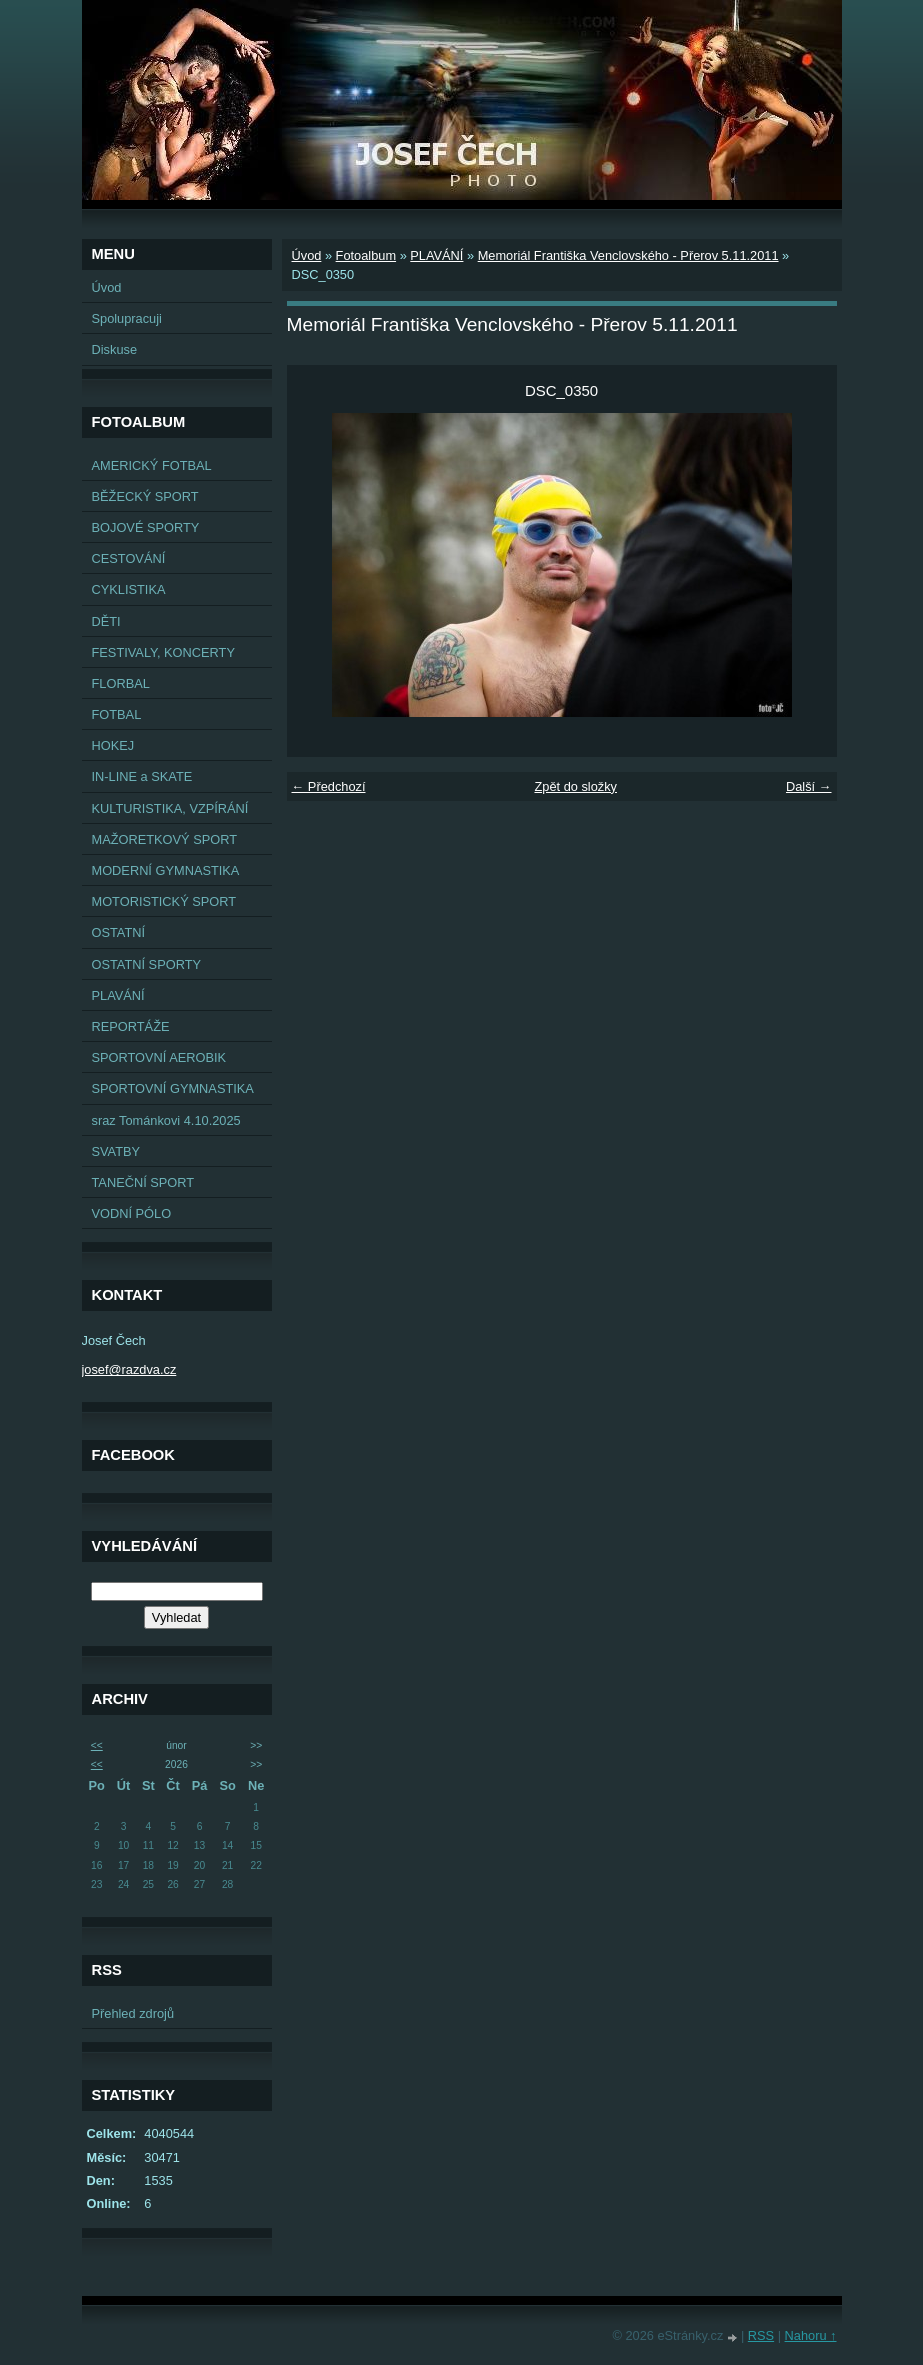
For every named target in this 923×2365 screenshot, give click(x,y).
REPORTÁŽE (131, 1026)
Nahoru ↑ (811, 2335)
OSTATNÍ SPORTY (147, 964)
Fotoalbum (366, 255)
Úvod (107, 287)
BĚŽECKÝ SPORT (145, 496)
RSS (761, 2335)
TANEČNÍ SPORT (143, 1182)
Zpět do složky (575, 786)
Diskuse (115, 349)
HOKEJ (113, 745)
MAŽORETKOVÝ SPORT (165, 839)
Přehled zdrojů (133, 2013)
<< (97, 1745)
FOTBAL (117, 714)
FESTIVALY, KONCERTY (163, 652)
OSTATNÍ (119, 932)
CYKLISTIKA (129, 589)
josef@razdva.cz (129, 1369)
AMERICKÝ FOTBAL (152, 465)
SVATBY (116, 1151)
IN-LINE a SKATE (142, 776)
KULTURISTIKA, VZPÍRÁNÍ (170, 808)
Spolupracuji (127, 318)
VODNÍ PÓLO (132, 1213)
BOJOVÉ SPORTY (146, 527)
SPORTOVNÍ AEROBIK (159, 1057)
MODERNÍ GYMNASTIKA (166, 870)
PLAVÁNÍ (118, 995)
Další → (809, 786)
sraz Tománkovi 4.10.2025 (166, 1120)
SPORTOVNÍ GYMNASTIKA (173, 1088)
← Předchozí (329, 786)
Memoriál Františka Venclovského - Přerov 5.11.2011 (628, 255)
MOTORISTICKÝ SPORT (164, 901)
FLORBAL (121, 683)
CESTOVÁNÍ (129, 558)
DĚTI (106, 621)
